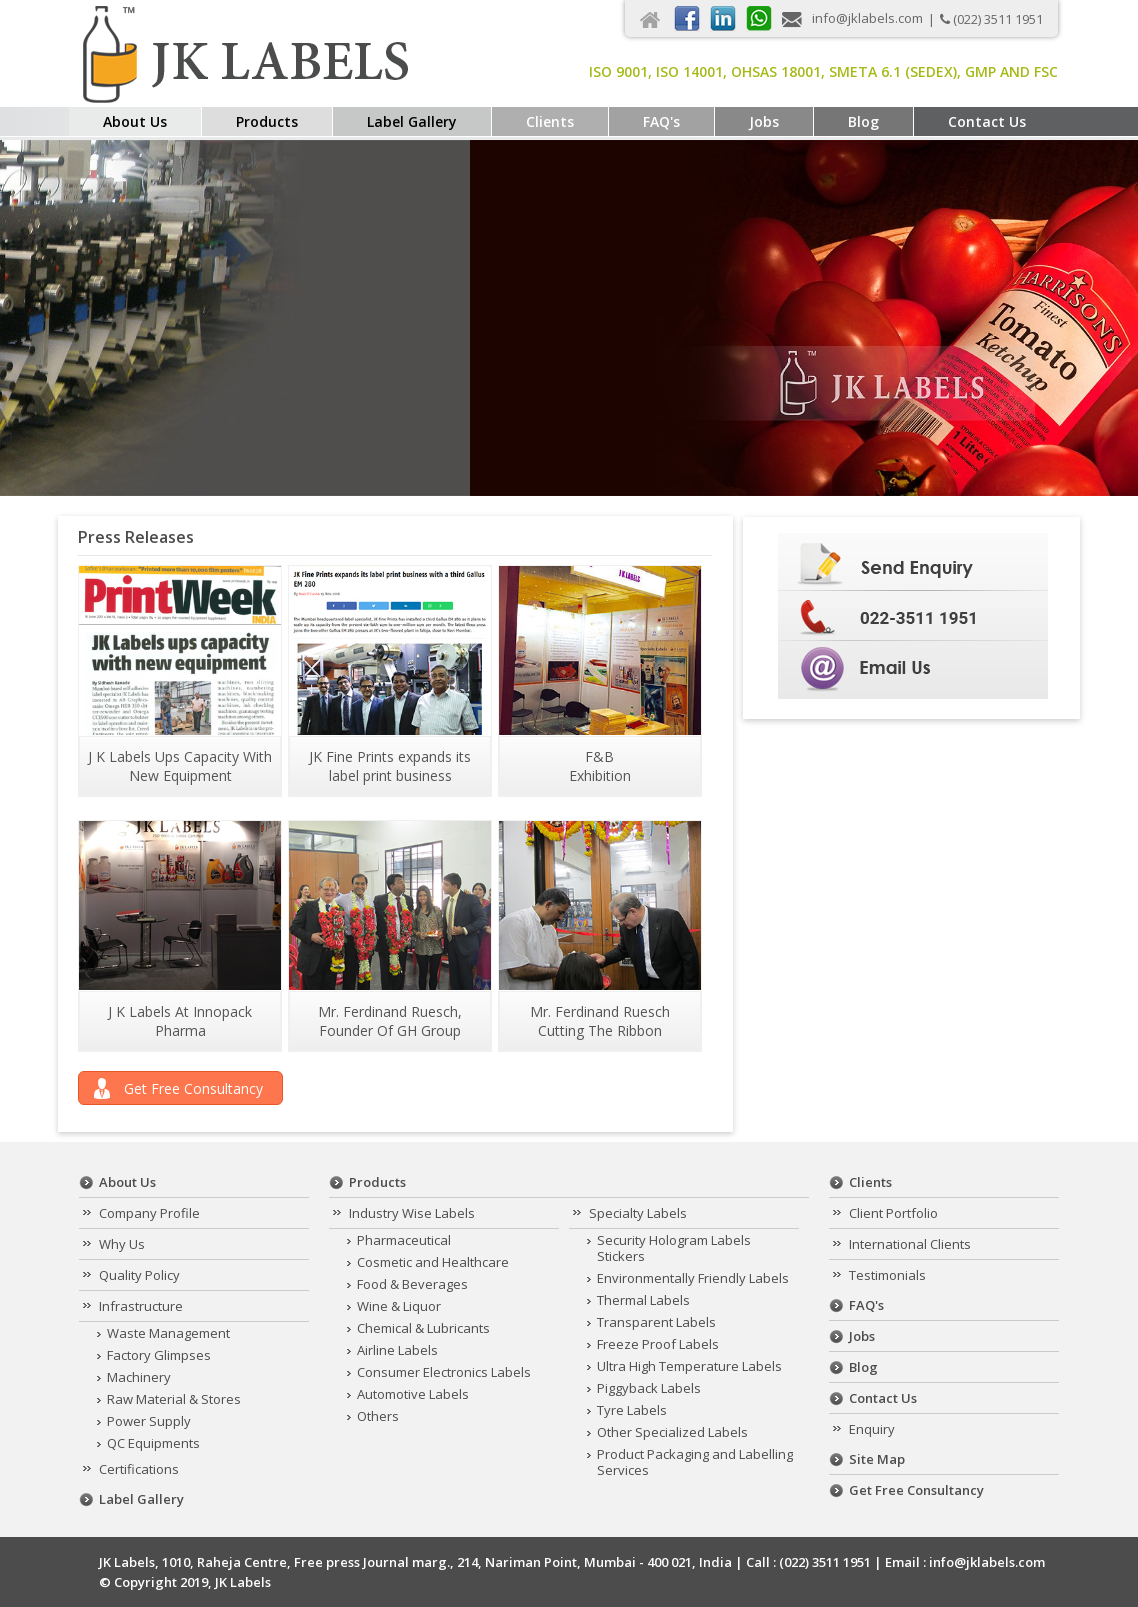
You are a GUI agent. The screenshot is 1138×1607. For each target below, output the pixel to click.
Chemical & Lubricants (423, 1328)
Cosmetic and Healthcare (433, 1262)
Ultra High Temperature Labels (689, 1366)
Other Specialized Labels (672, 1432)
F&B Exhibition (600, 766)
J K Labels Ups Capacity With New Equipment (180, 766)
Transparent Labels (656, 1322)
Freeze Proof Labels (658, 1344)
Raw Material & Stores (174, 1399)
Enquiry (872, 1429)
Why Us (122, 1244)
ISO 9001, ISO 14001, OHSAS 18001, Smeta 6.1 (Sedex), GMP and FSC (823, 71)
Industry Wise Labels (412, 1213)
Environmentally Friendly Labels (693, 1278)
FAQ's (661, 121)
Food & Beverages (412, 1284)
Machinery (139, 1377)
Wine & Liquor (399, 1306)
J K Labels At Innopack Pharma (180, 1021)
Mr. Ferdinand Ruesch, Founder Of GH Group (390, 1021)
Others (378, 1416)
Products (267, 121)
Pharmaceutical (404, 1240)
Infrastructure (141, 1306)
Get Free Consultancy (193, 1088)
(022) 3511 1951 (998, 19)
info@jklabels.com (867, 18)
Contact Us (987, 121)
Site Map (877, 1459)
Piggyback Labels (649, 1388)
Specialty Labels (638, 1213)
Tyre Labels (632, 1410)
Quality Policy (139, 1275)
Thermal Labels (643, 1300)
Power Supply (149, 1421)
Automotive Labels (413, 1394)
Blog (863, 121)
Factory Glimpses (159, 1355)
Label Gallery (412, 121)
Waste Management (168, 1333)
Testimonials (887, 1275)
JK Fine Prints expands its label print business (390, 766)
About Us (135, 121)
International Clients (910, 1244)
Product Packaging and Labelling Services (695, 1462)
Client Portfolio (893, 1213)
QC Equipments (153, 1443)
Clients (550, 121)
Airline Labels (397, 1350)
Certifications (139, 1469)
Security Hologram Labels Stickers (674, 1248)
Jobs (764, 121)
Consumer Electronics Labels (444, 1372)
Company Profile (149, 1213)
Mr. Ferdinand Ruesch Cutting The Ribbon (600, 1021)
